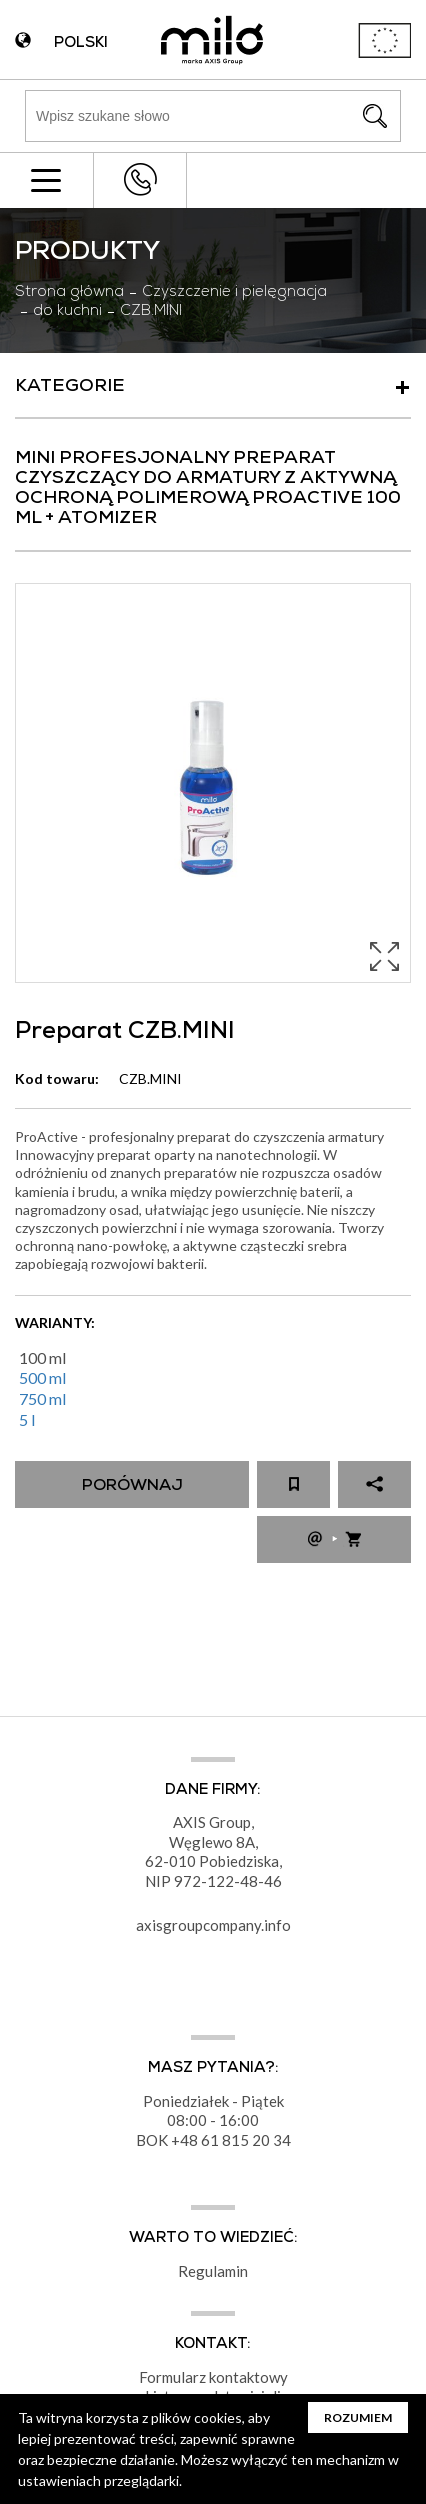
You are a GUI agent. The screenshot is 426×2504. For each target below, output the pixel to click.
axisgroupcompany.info (213, 1925)
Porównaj (132, 1487)
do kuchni (67, 312)
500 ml (42, 1377)
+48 (186, 2140)
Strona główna (69, 293)
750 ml (42, 1398)
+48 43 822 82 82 (140, 179)
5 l (27, 1419)
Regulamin (213, 2271)
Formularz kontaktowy (213, 2377)
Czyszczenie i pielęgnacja (234, 293)
